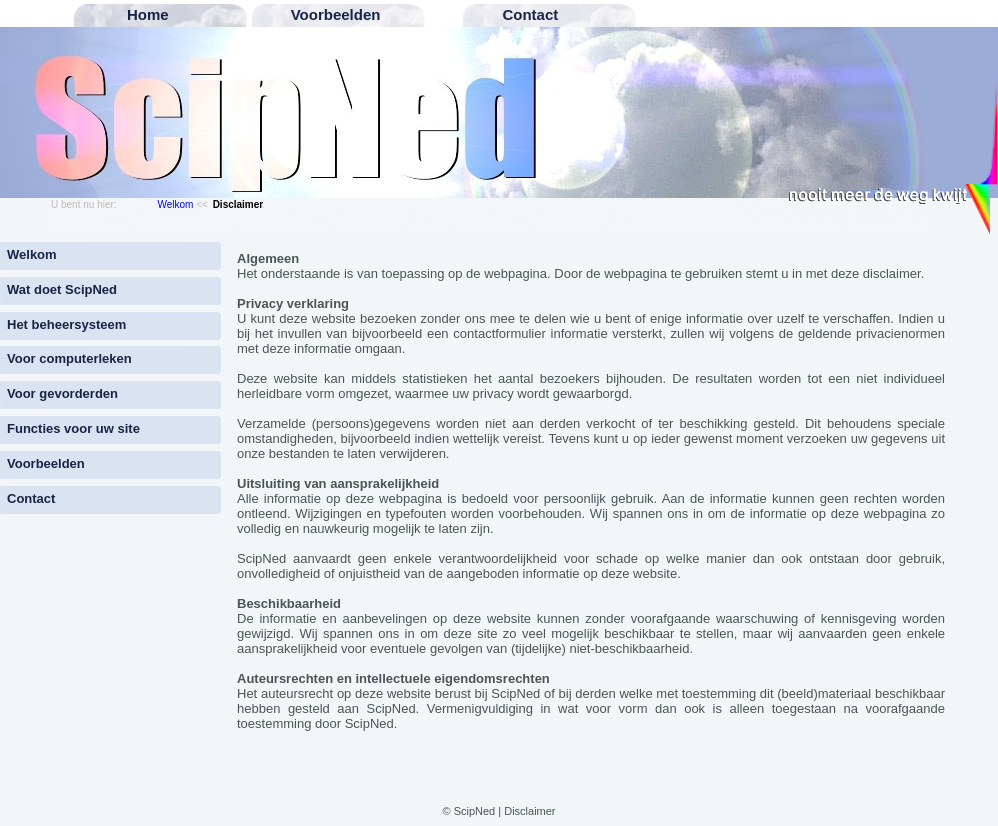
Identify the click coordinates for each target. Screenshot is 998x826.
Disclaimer (529, 811)
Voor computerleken (69, 358)
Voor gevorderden (62, 393)
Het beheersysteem (66, 324)
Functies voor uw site (73, 428)
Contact (31, 498)
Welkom (175, 204)
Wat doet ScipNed (62, 289)
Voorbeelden (46, 463)
